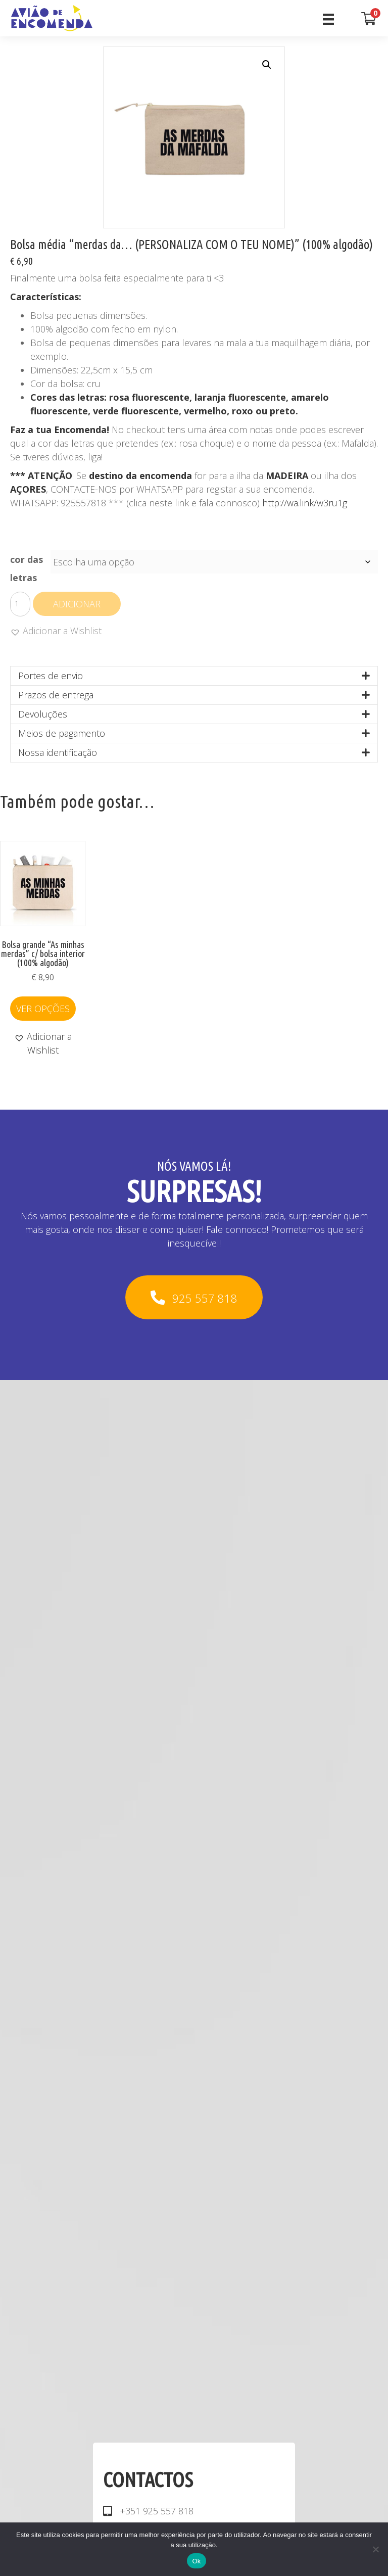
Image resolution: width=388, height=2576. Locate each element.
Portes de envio (50, 676)
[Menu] (328, 18)
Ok (196, 2561)
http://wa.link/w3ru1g (304, 503)
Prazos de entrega (55, 695)
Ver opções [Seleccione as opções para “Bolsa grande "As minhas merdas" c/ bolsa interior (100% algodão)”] (43, 1009)
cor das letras (26, 568)
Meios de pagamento (61, 733)
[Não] (375, 2549)
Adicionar (77, 604)
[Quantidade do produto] (20, 604)
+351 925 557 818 (156, 2511)
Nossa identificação (57, 752)
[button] (267, 65)
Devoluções (42, 714)
